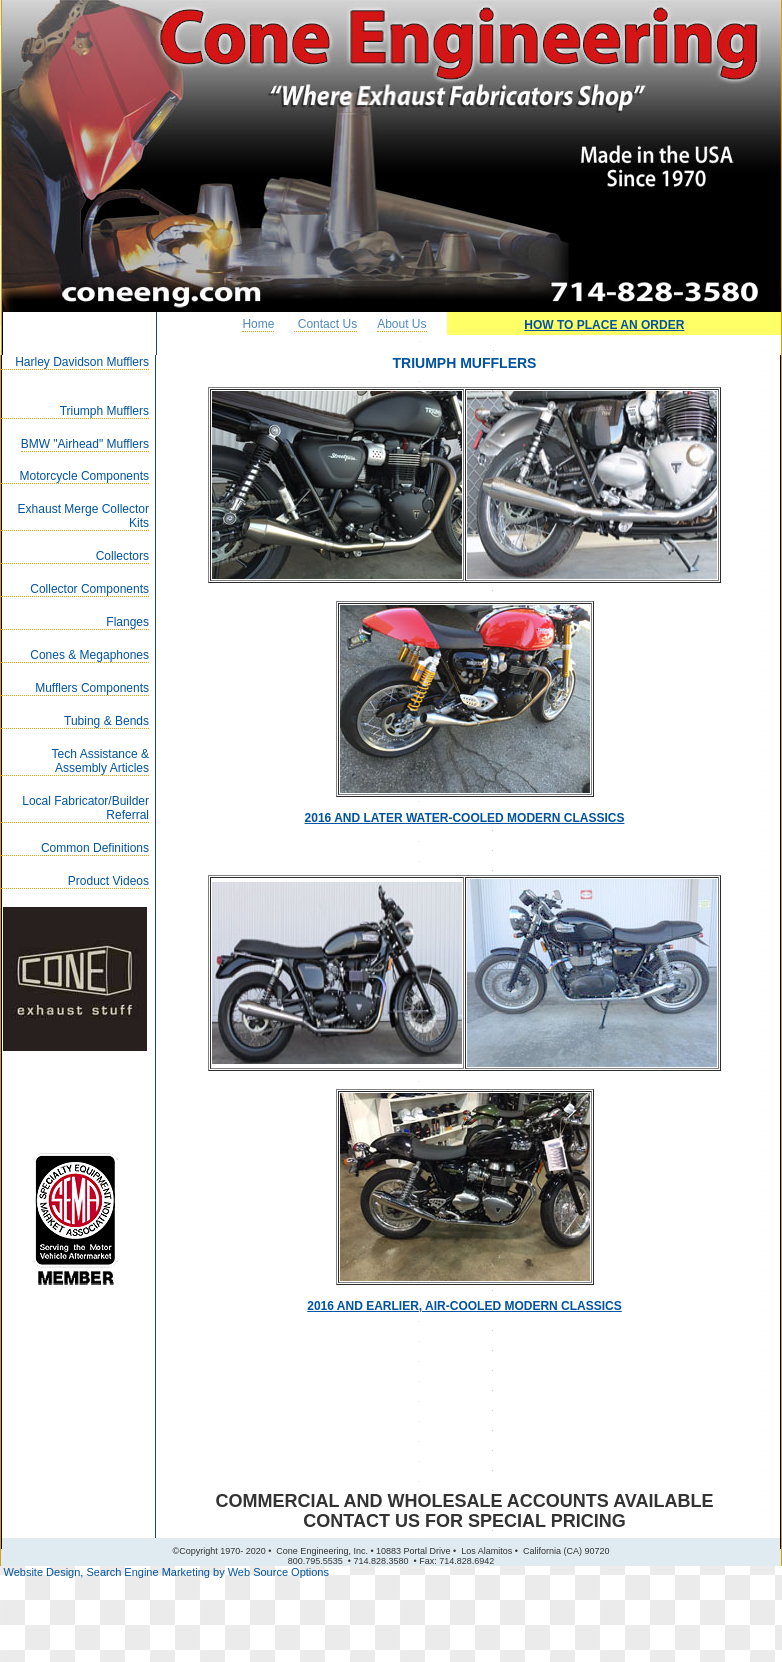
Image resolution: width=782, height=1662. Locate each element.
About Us (401, 324)
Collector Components (89, 589)
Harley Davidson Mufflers (82, 362)
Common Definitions (95, 848)
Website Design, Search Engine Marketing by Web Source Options (166, 1572)
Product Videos (108, 881)
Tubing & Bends (106, 721)
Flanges (127, 622)
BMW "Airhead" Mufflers (85, 444)
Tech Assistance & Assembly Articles (100, 761)
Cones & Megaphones (89, 655)
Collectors (122, 556)
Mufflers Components (92, 688)
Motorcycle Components (84, 476)
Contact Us (325, 324)
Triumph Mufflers (104, 411)
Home (258, 324)
